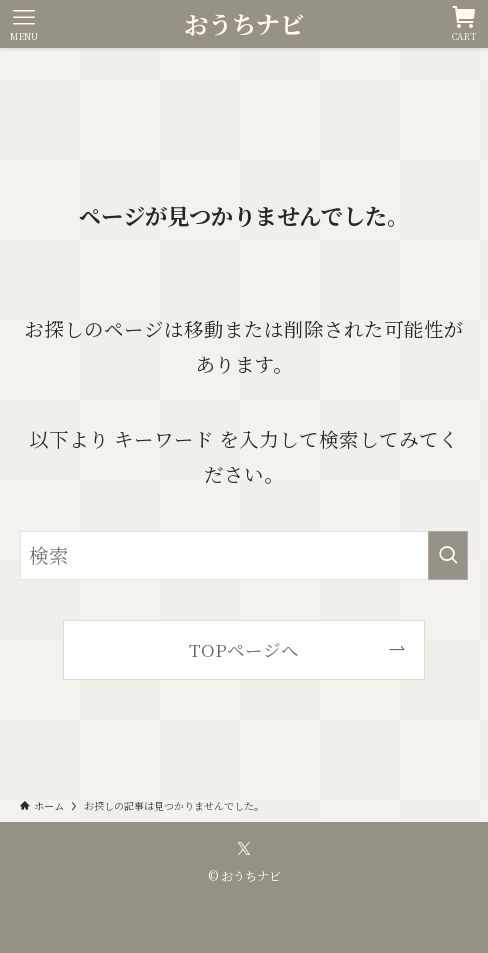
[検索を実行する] (448, 555)
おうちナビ (244, 24)
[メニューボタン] (24, 24)
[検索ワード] (244, 555)
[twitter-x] (244, 849)
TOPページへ (244, 649)
